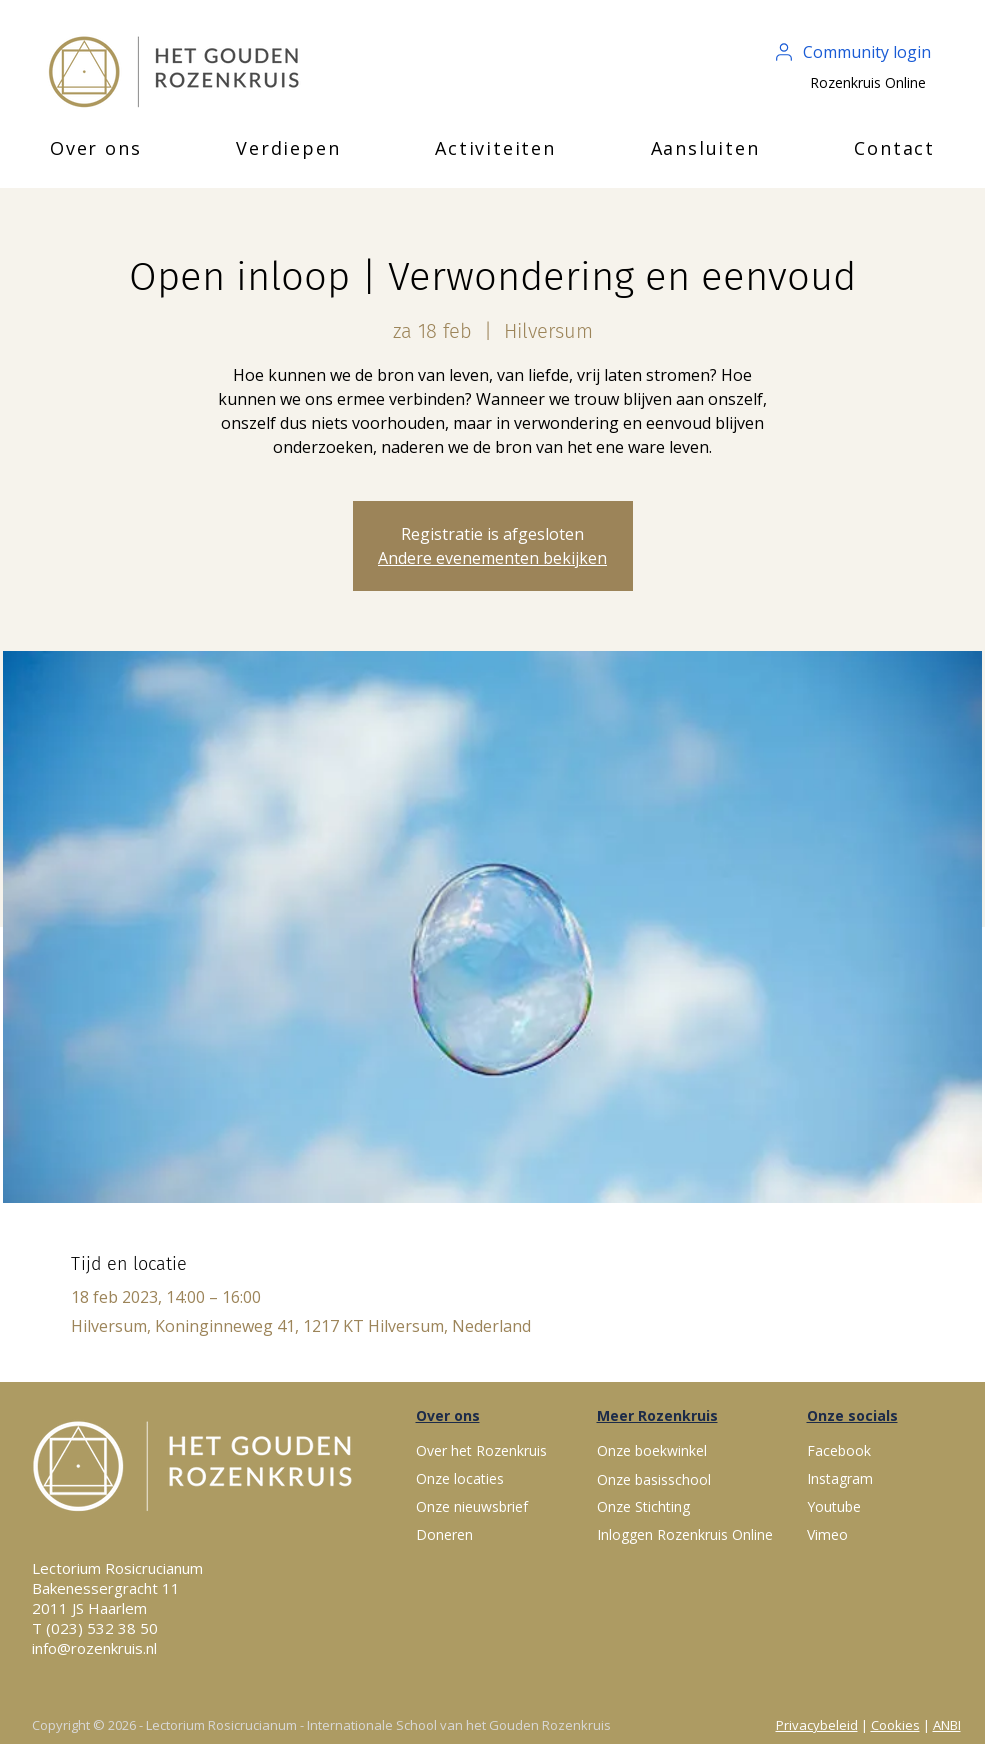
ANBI (947, 1725)
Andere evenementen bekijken (492, 558)
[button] (96, 148)
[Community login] (854, 52)
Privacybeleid (817, 1725)
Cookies (895, 1725)
